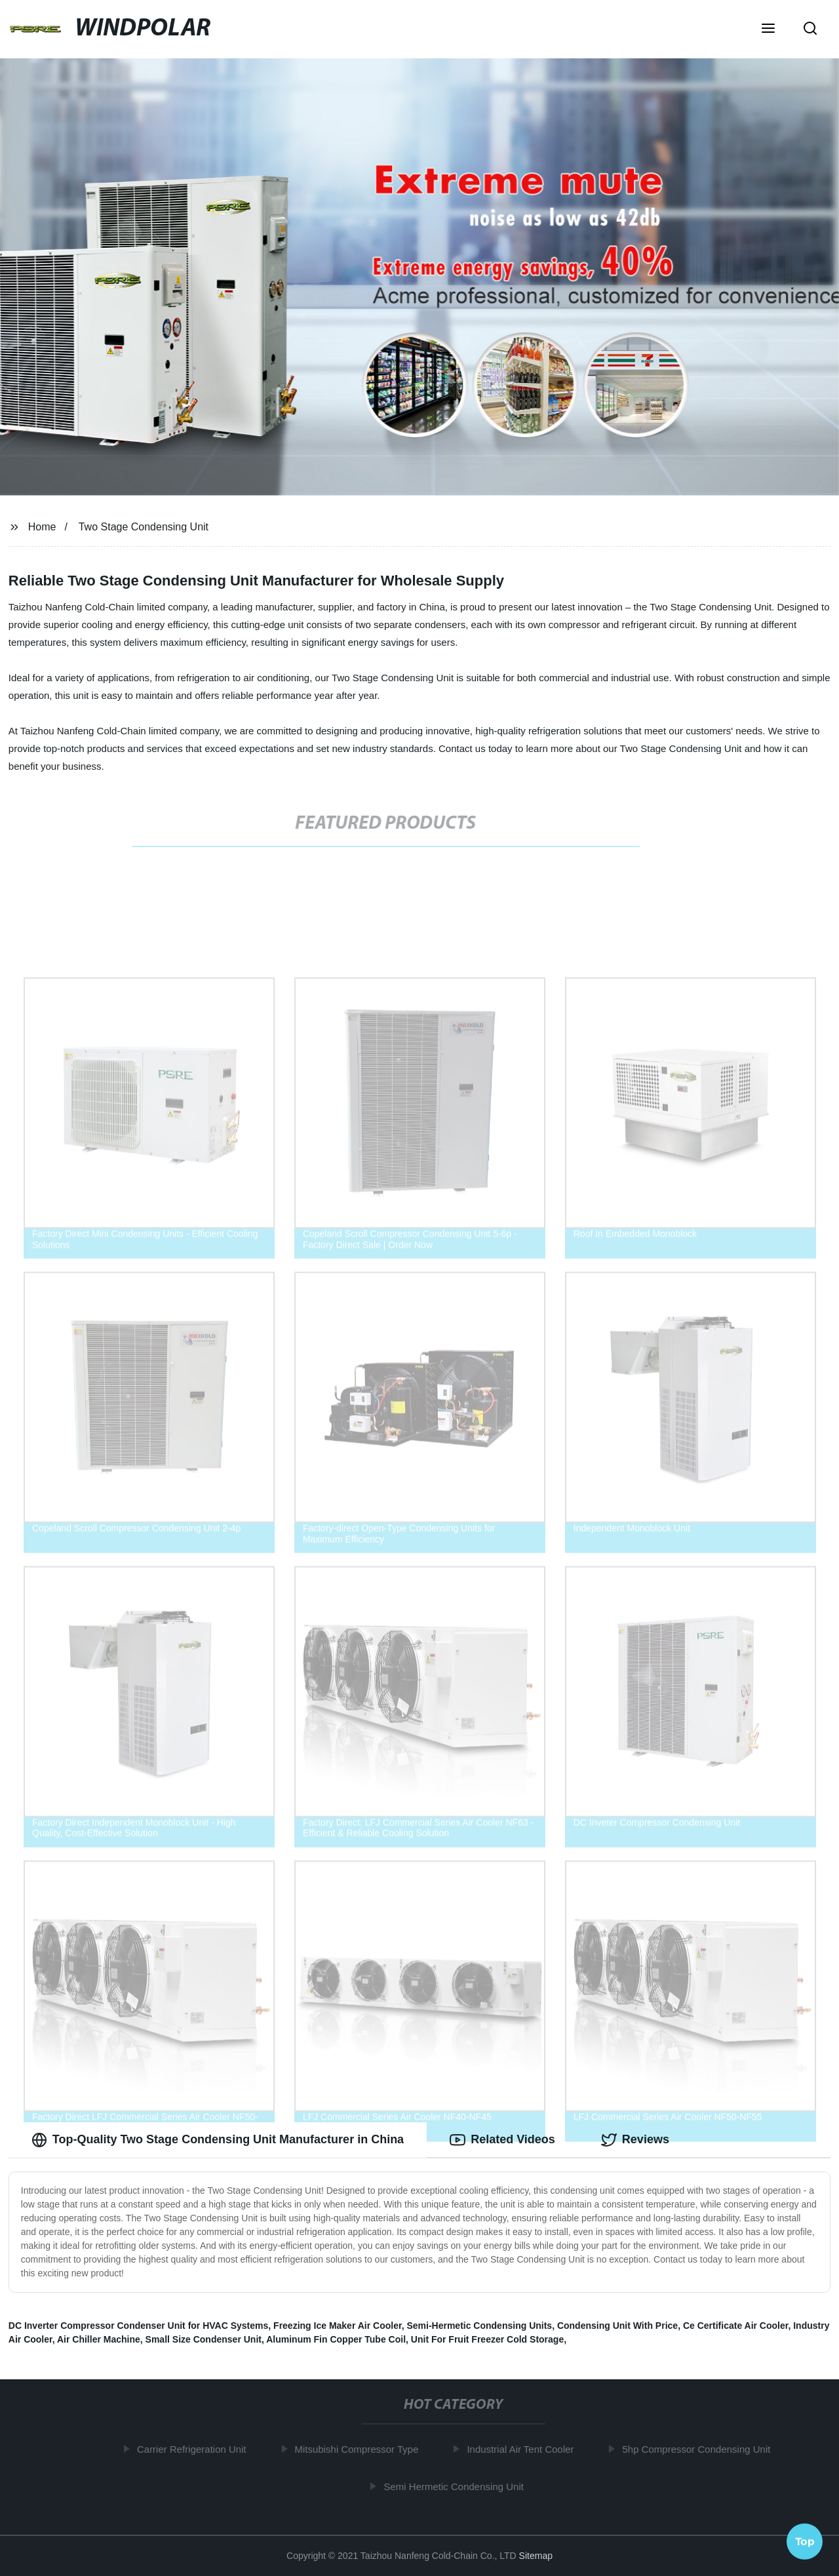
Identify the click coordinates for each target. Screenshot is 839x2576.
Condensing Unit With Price (617, 2325)
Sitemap (536, 2555)
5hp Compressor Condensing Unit (701, 2449)
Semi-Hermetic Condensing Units (479, 2325)
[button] (768, 29)
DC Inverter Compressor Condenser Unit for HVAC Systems (139, 2325)
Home (42, 526)
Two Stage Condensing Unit (143, 526)
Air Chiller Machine (98, 2339)
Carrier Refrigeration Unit (196, 2449)
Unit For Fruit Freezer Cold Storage (487, 2339)
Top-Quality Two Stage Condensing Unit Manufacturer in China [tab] (217, 2140)
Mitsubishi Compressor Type (361, 2449)
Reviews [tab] (635, 2140)
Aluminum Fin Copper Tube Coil (336, 2339)
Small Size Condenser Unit (204, 2339)
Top (805, 2540)
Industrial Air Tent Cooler (525, 2449)
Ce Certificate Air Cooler (736, 2325)
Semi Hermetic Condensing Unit (458, 2486)
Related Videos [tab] (502, 2140)
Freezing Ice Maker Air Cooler (337, 2325)
